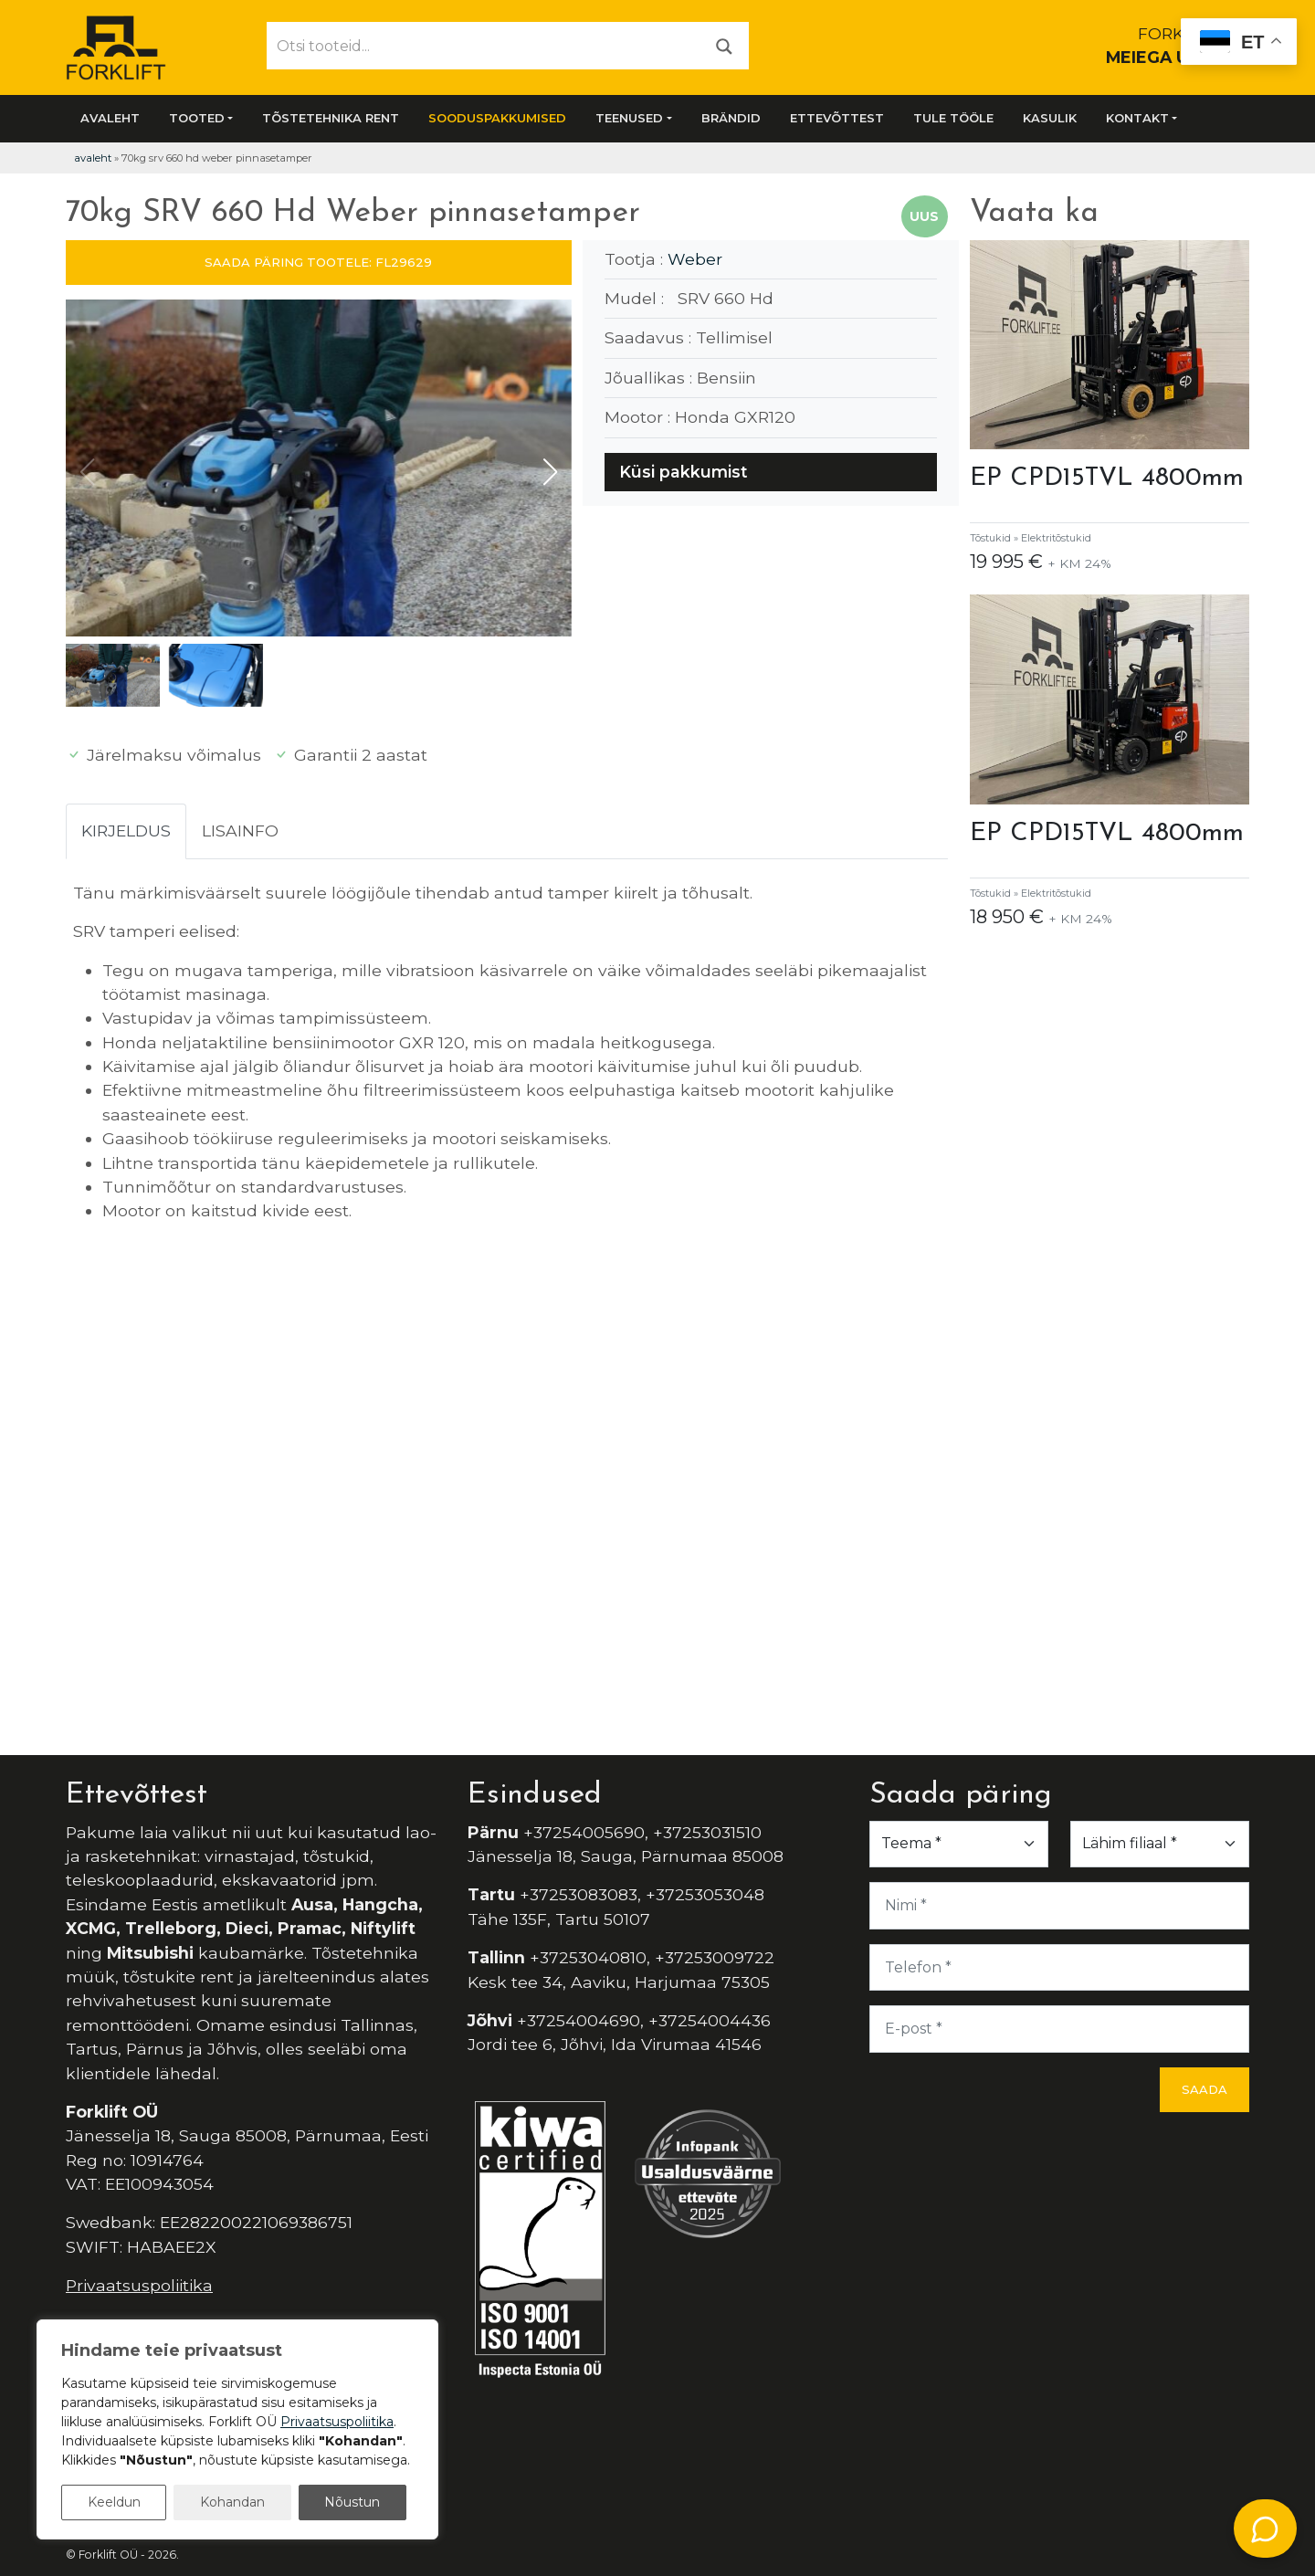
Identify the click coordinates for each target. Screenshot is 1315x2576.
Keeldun (114, 2502)
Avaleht (110, 117)
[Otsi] (724, 45)
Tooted (197, 117)
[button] (550, 472)
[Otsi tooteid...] (484, 45)
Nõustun (352, 2502)
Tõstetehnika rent (330, 117)
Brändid (731, 117)
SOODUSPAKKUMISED (497, 117)
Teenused (629, 117)
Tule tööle (953, 117)
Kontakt (1137, 117)
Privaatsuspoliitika (139, 2285)
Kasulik (1050, 117)
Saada (1204, 2089)
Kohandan (232, 2502)
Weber (695, 258)
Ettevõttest (837, 117)
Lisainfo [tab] (240, 830)
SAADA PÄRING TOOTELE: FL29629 (318, 262)
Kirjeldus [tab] (126, 830)
